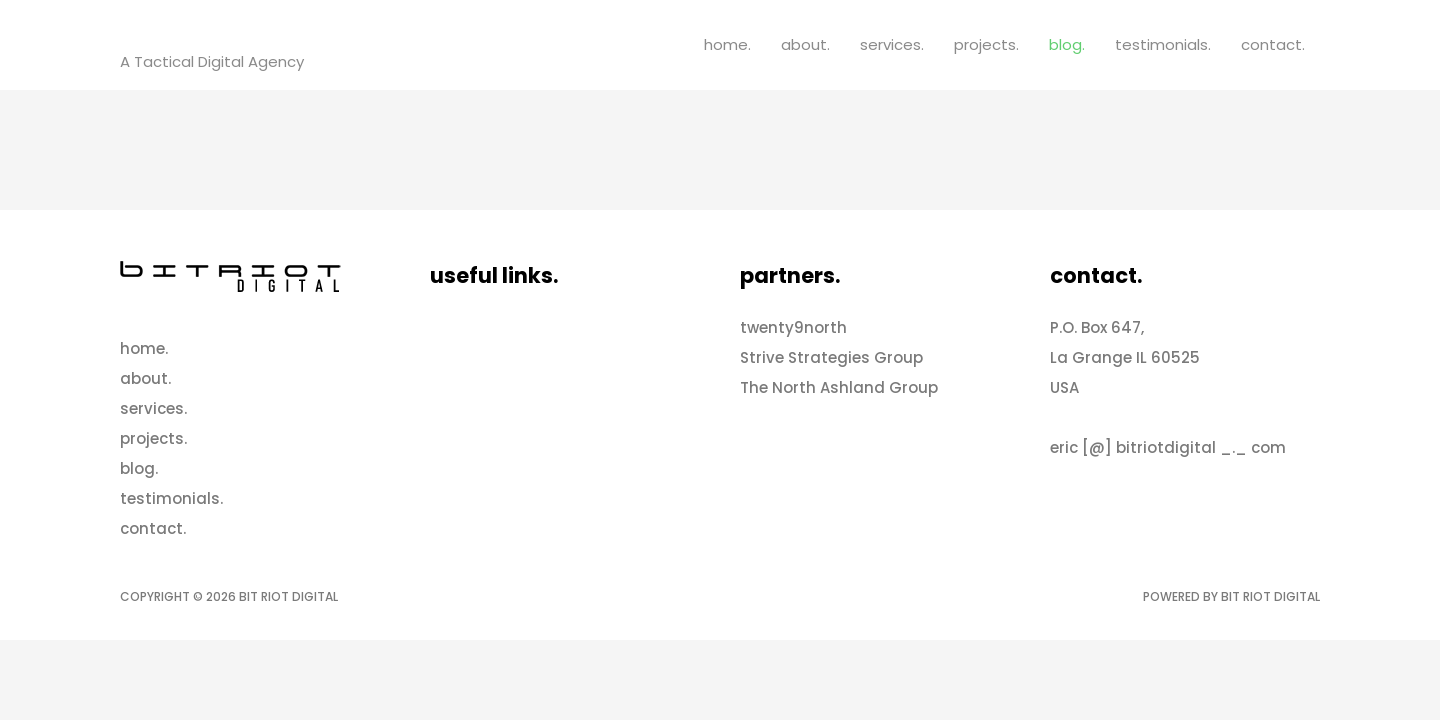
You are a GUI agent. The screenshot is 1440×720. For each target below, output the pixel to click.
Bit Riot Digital (216, 33)
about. (805, 44)
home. (727, 44)
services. (892, 44)
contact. (1273, 44)
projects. (986, 44)
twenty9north (793, 327)
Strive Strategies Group (831, 357)
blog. (1067, 44)
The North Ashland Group (839, 387)
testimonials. (1163, 44)
